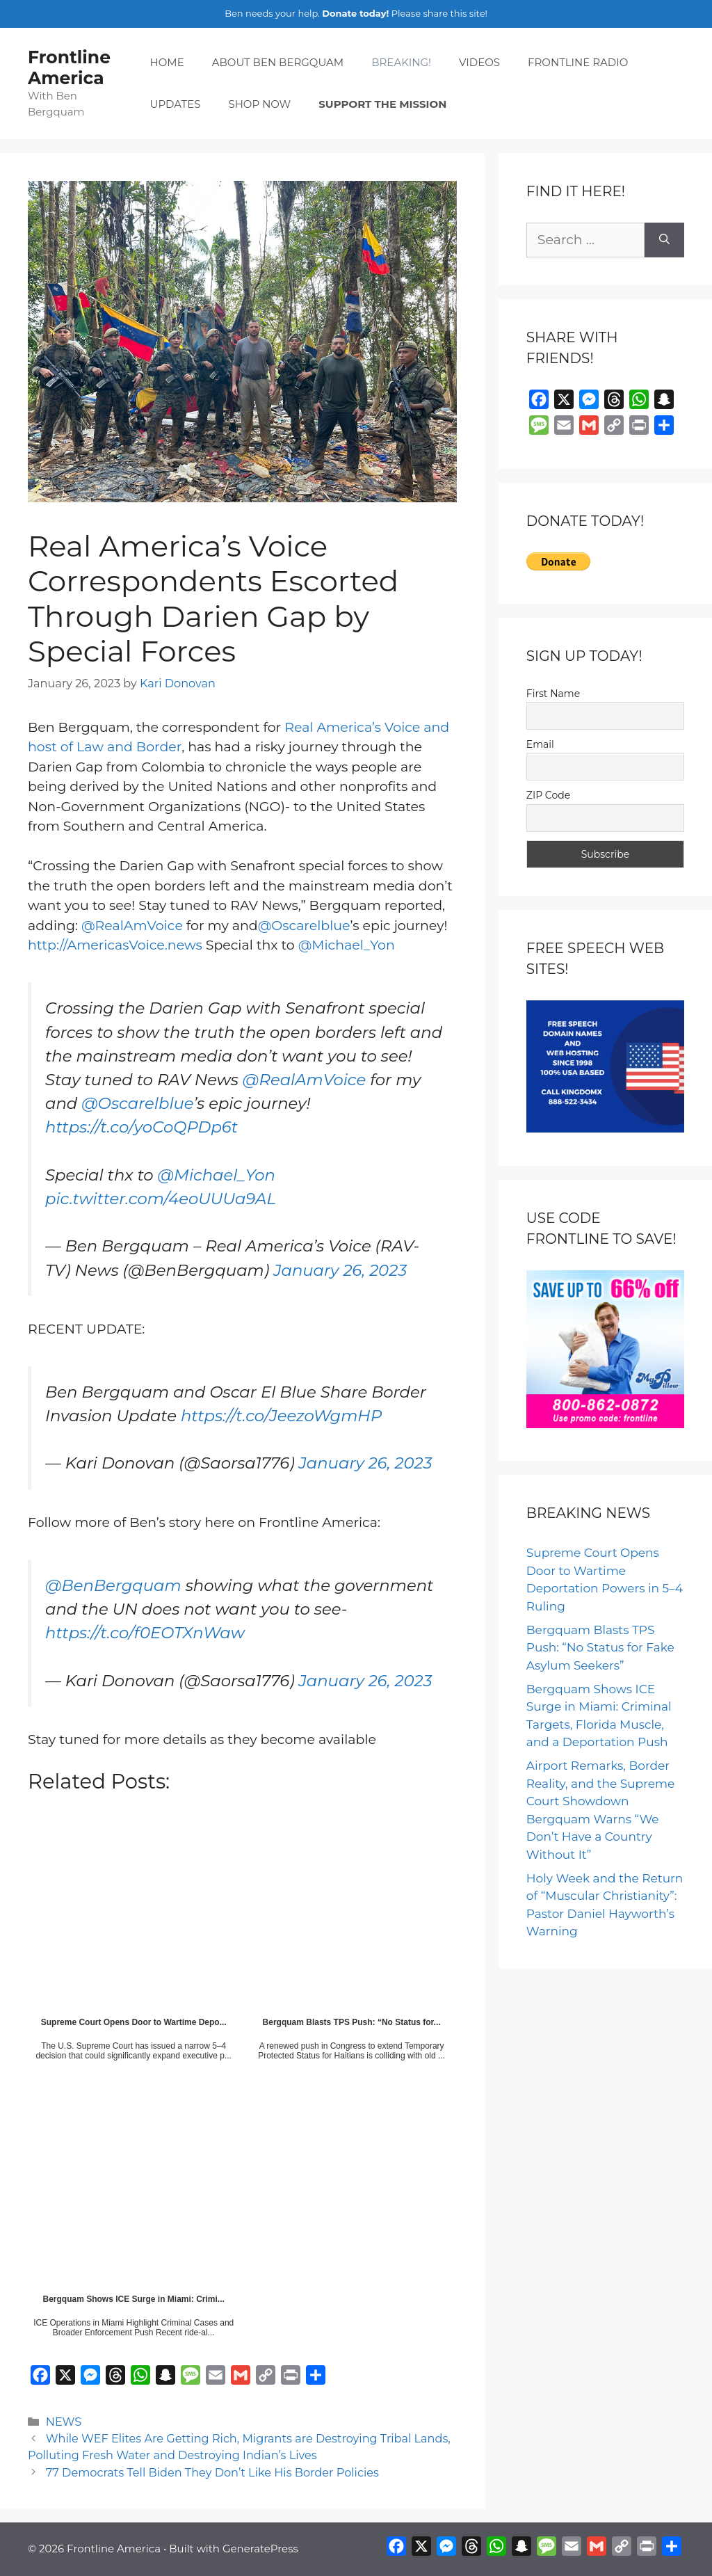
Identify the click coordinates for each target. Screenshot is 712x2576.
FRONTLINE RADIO (578, 62)
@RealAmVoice (132, 926)
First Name (553, 693)
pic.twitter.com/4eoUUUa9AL (160, 1198)
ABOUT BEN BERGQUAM (277, 62)
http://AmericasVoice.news (115, 945)
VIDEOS (479, 62)
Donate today (354, 13)
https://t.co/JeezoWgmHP (281, 1415)
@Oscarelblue (304, 926)
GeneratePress (260, 2548)
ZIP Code (548, 795)
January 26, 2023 (340, 1270)
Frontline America (69, 67)
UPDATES (175, 104)
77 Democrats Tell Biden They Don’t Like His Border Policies (212, 2472)
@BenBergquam (113, 1585)
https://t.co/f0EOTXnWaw (145, 1632)
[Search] (664, 240)
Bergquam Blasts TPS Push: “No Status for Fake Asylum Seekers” (600, 1647)
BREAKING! (401, 62)
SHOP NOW (259, 104)
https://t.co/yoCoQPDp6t (141, 1127)
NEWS (63, 2422)
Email (540, 744)
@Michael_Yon (346, 945)
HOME (167, 62)
